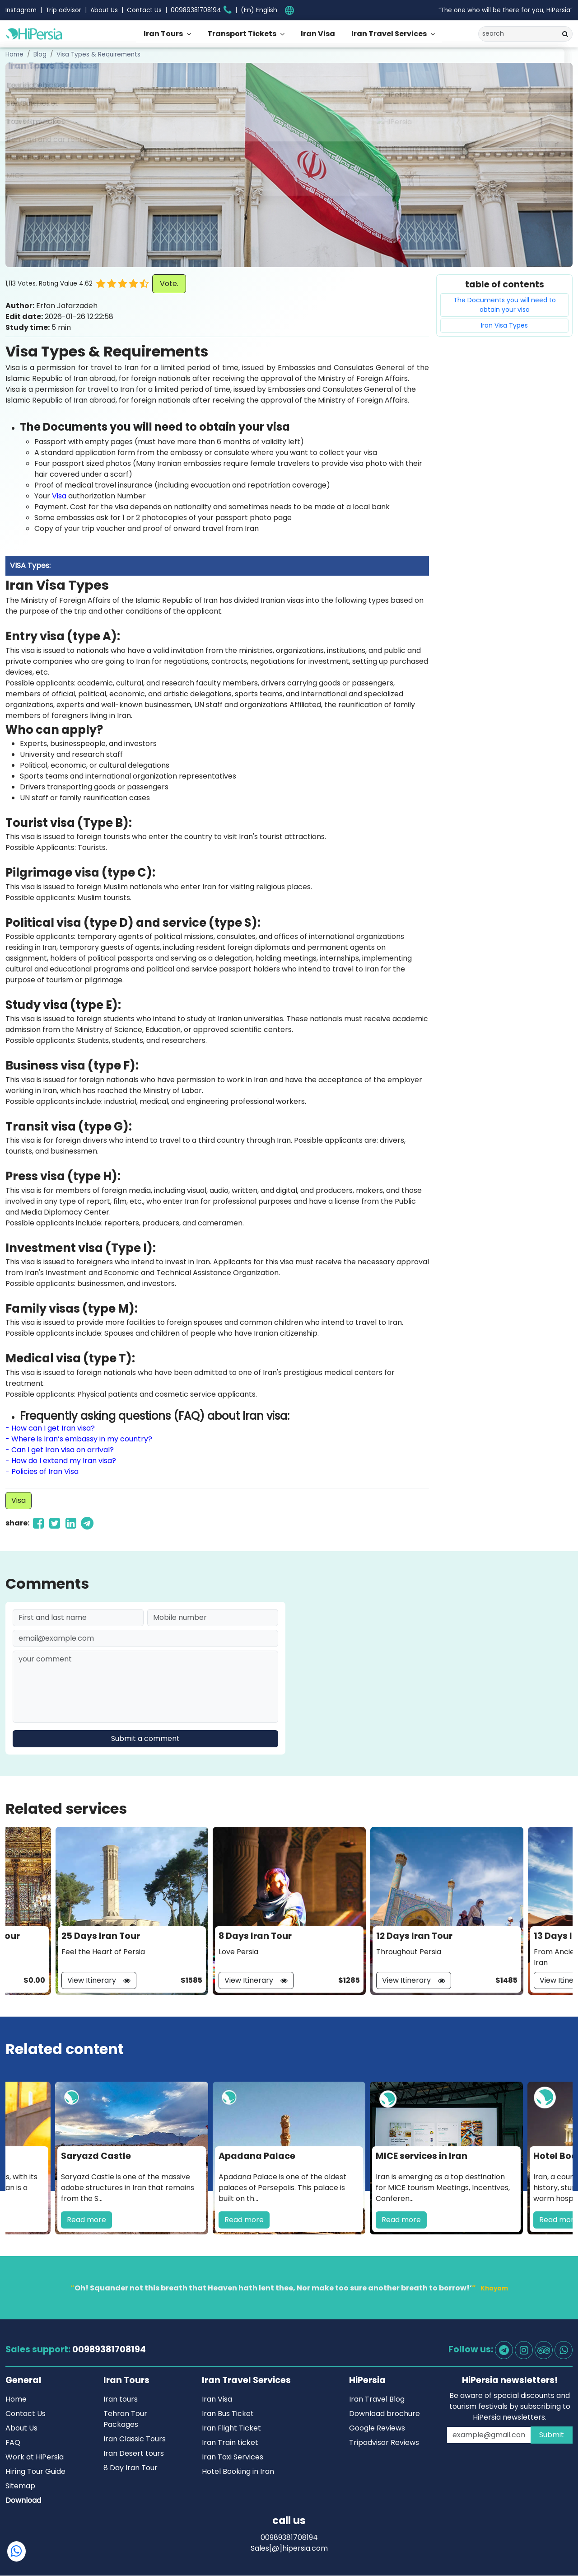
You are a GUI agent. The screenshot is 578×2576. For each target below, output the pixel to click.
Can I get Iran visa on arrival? (62, 1450)
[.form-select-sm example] (262, 10)
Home (14, 54)
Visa (59, 496)
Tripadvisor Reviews (384, 2443)
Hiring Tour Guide (35, 2472)
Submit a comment (145, 1739)
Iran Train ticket (230, 2443)
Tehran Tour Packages (125, 2419)
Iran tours (120, 2399)
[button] (146, 283)
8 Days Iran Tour (255, 1936)
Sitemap (20, 2486)
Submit (551, 2435)
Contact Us (144, 10)
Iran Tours (163, 33)
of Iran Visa (58, 1471)
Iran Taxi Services (232, 2457)
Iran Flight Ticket (231, 2428)
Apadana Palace (257, 2156)
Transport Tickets (241, 33)
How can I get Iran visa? (53, 1428)
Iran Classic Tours (134, 2439)
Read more (86, 2220)
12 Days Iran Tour (414, 1936)
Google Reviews (377, 2428)
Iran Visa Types (504, 325)
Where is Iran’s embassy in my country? (81, 1439)
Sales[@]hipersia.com (289, 2548)
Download (23, 2501)
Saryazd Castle (96, 2156)
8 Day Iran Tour (130, 2468)
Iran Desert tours (133, 2454)
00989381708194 (109, 2350)
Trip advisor (63, 10)
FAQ (12, 2443)
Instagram (21, 10)
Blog (40, 54)
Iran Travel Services (389, 33)
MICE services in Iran (421, 2156)
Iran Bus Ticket (228, 2414)
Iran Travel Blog (377, 2399)
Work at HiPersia (34, 2457)
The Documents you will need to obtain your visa (504, 305)
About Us (104, 10)
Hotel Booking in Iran (238, 2472)
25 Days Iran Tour (100, 1936)
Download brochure (384, 2414)
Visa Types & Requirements (98, 54)
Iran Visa (318, 33)
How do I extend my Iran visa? (63, 1460)
